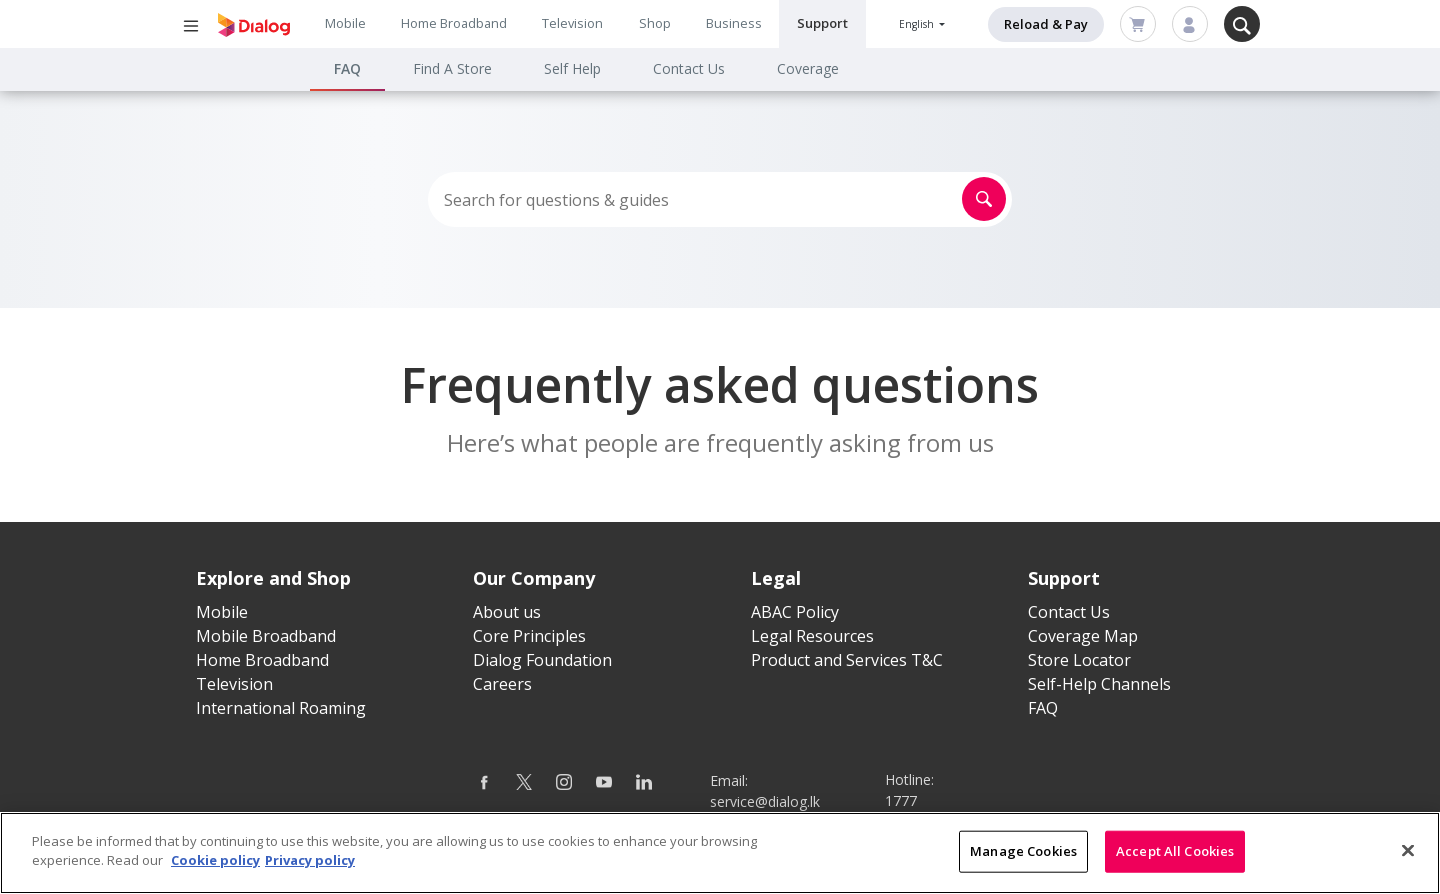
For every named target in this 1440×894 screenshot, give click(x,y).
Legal (776, 578)
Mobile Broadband (266, 636)
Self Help (572, 68)
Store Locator (1079, 660)
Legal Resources (812, 636)
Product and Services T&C (847, 660)
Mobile (345, 23)
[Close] (1408, 853)
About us (507, 612)
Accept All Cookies (1175, 853)
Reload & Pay (1046, 24)
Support (822, 23)
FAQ (347, 68)
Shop (655, 23)
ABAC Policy (795, 612)
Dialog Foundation (542, 660)
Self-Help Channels (1099, 684)
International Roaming (281, 708)
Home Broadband (454, 23)
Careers (502, 684)
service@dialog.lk (765, 801)
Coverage (808, 68)
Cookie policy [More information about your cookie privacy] (215, 863)
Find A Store (452, 68)
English (918, 24)
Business (734, 23)
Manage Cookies (1023, 853)
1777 (901, 800)
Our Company (534, 578)
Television (572, 23)
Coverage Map (1083, 636)
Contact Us (689, 68)
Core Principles (529, 636)
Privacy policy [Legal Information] (310, 863)
